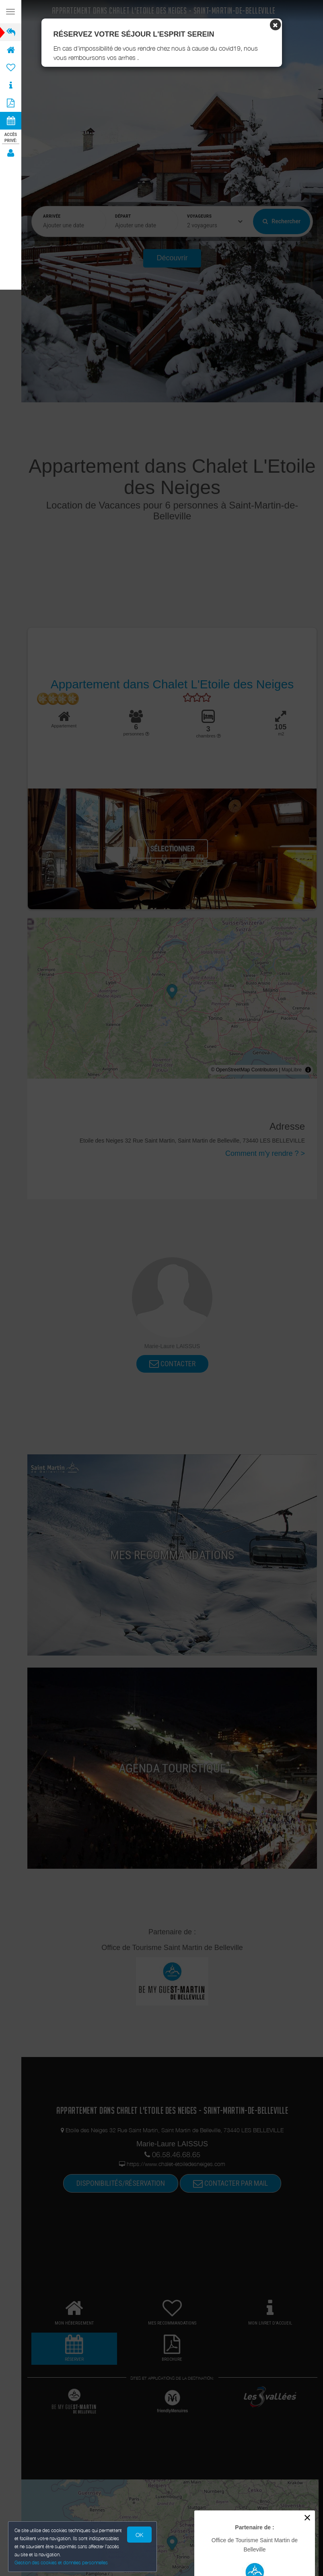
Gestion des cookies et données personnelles (61, 2563)
